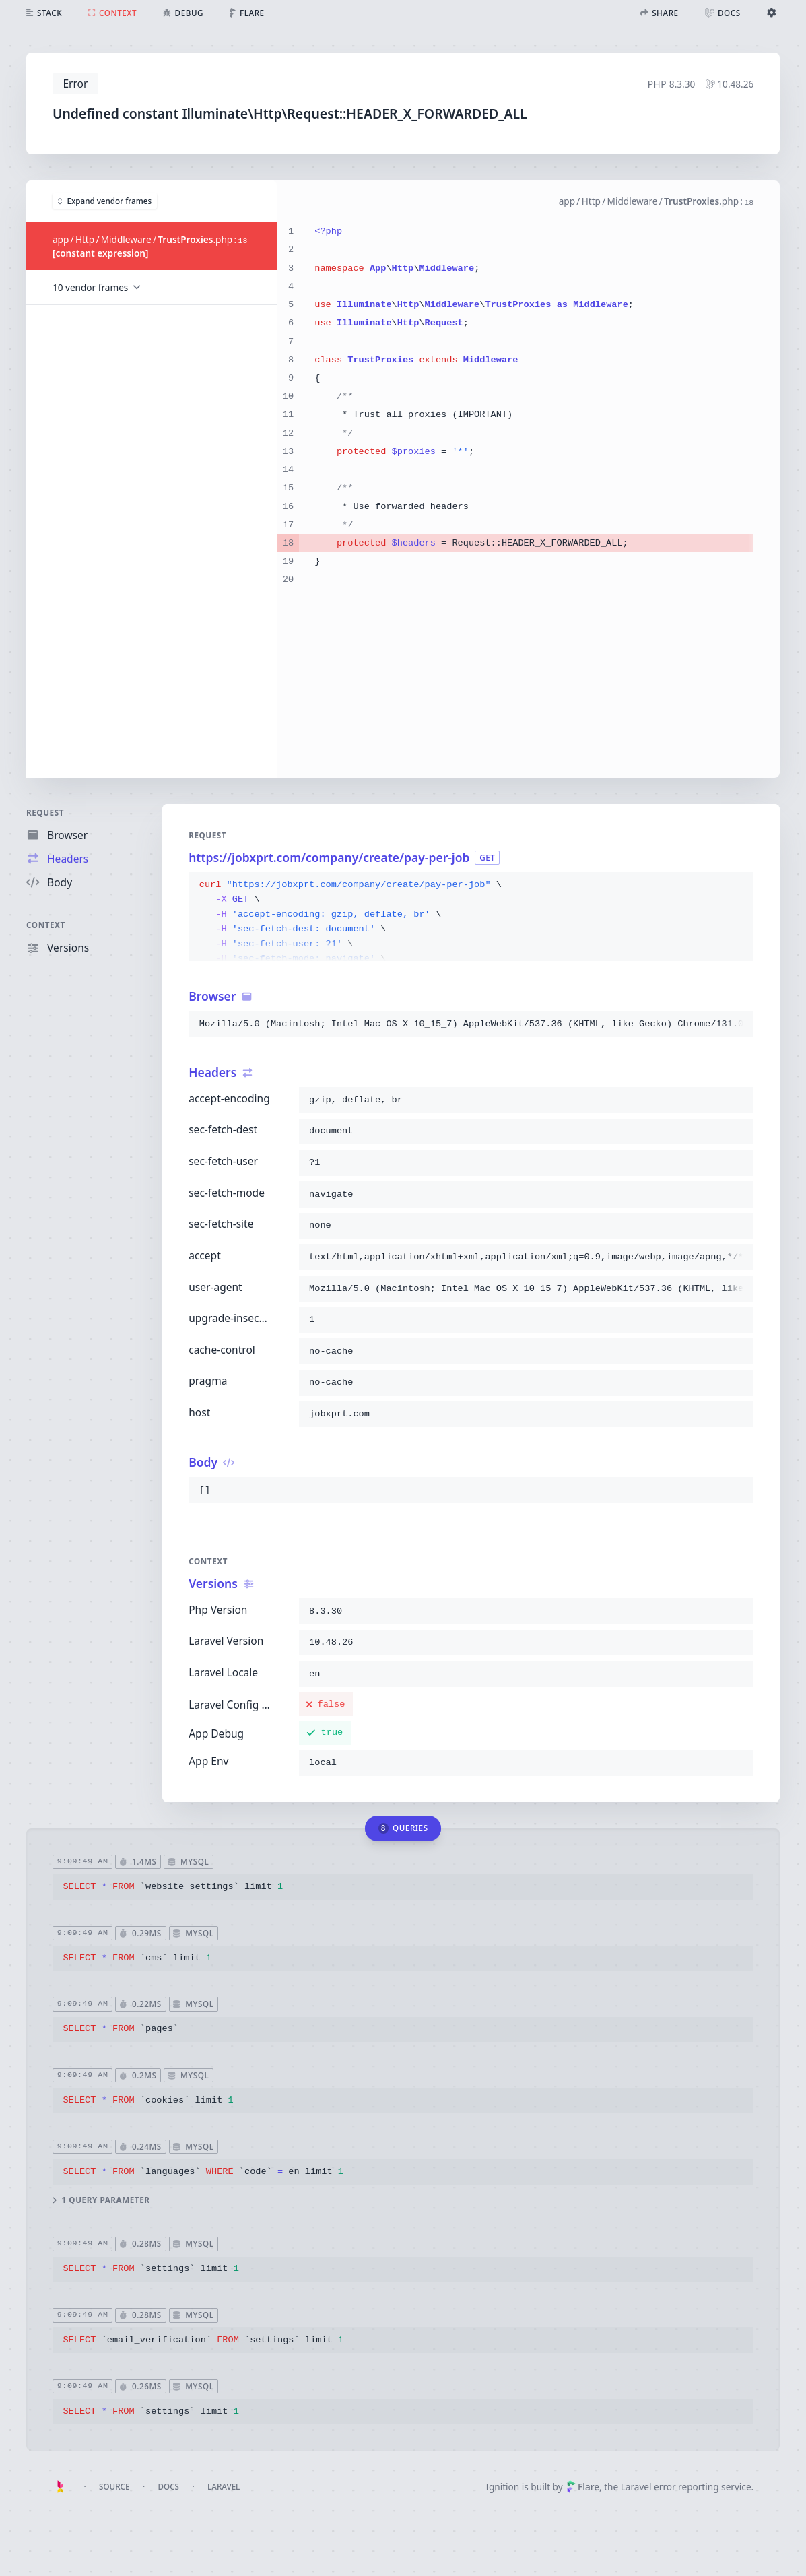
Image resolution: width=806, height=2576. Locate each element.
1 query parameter (101, 2200)
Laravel (223, 2487)
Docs (168, 2487)
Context (45, 925)
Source (114, 2487)
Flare (582, 2486)
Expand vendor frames (105, 201)
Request (45, 812)
